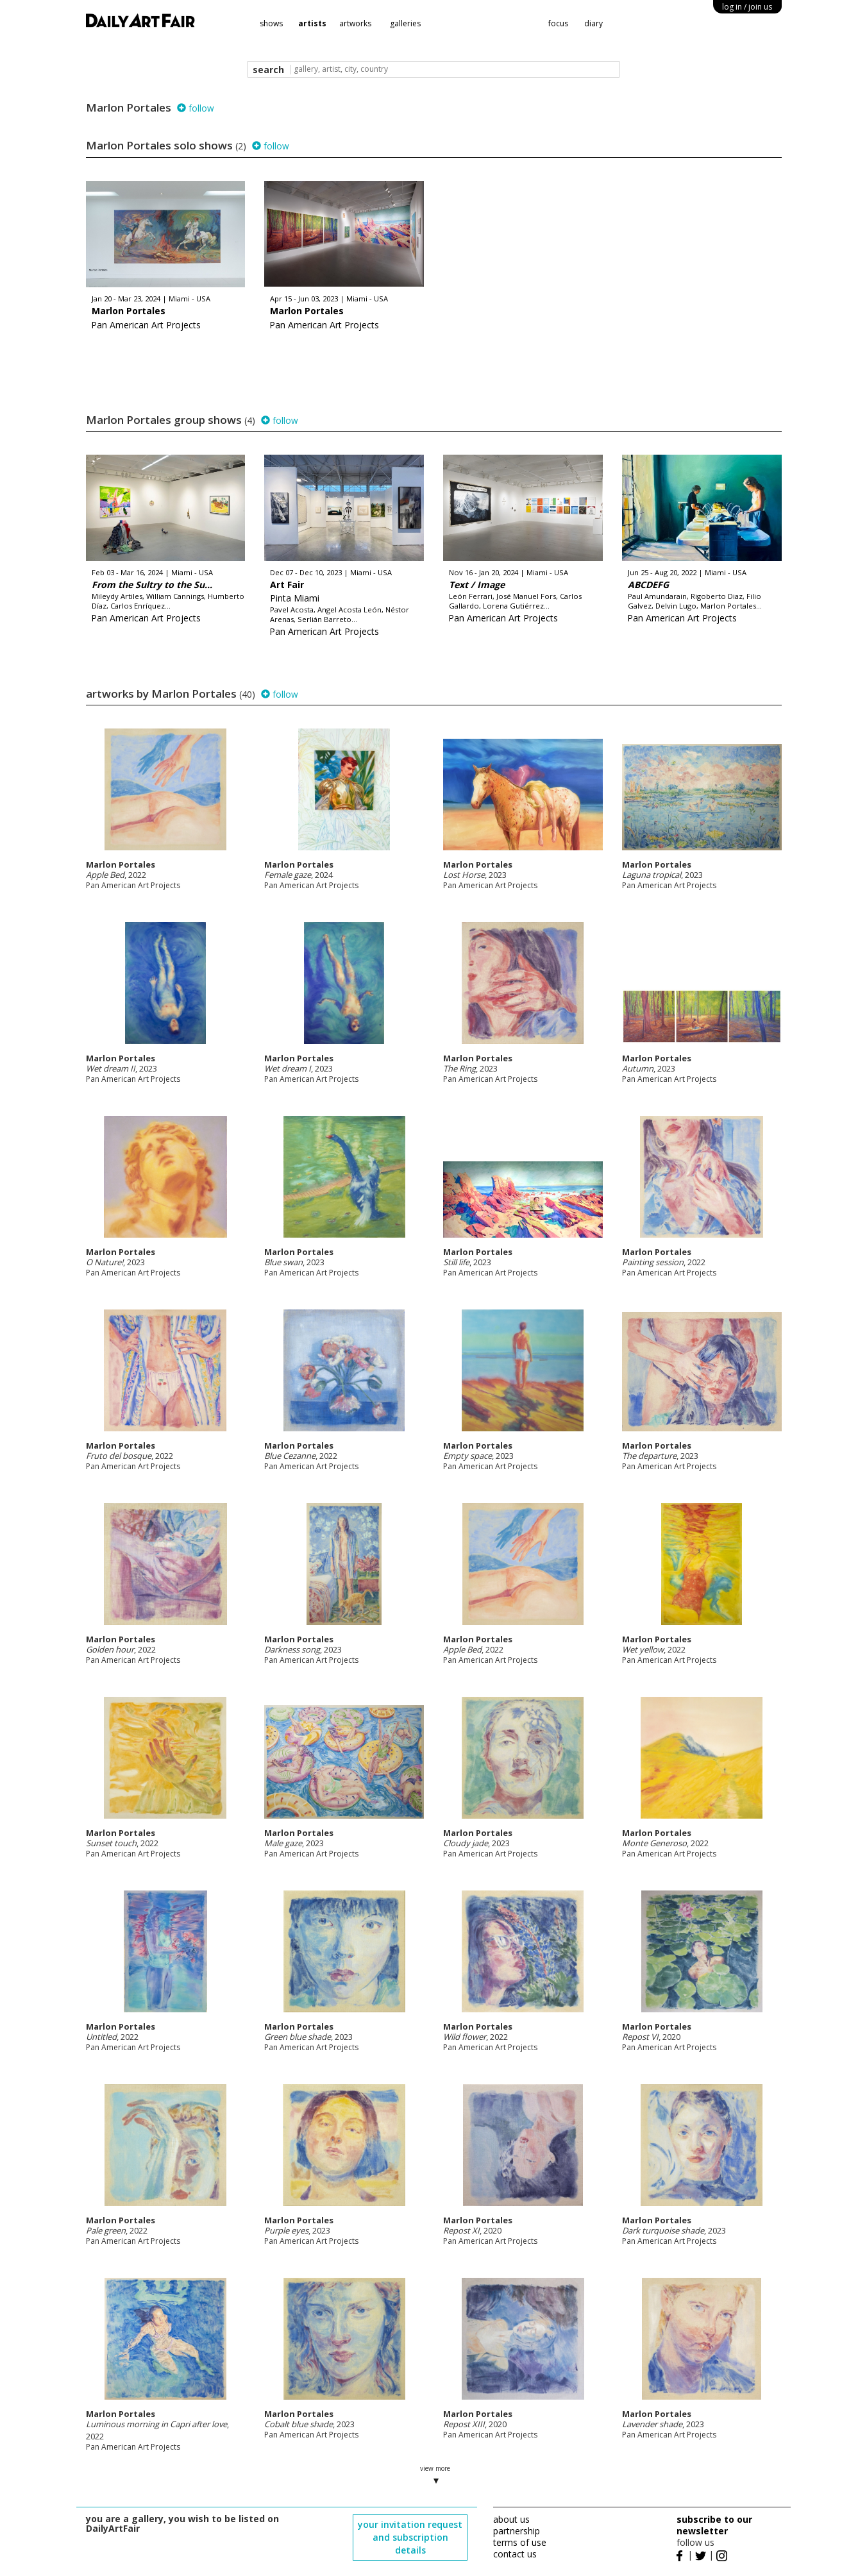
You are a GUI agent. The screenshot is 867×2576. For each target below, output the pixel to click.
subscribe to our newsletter (714, 2525)
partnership (516, 2531)
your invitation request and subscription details (410, 2537)
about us (511, 2519)
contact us (515, 2554)
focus (558, 23)
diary (593, 23)
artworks (355, 23)
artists (312, 23)
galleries (405, 23)
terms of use (519, 2542)
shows (271, 23)
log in (747, 6)
